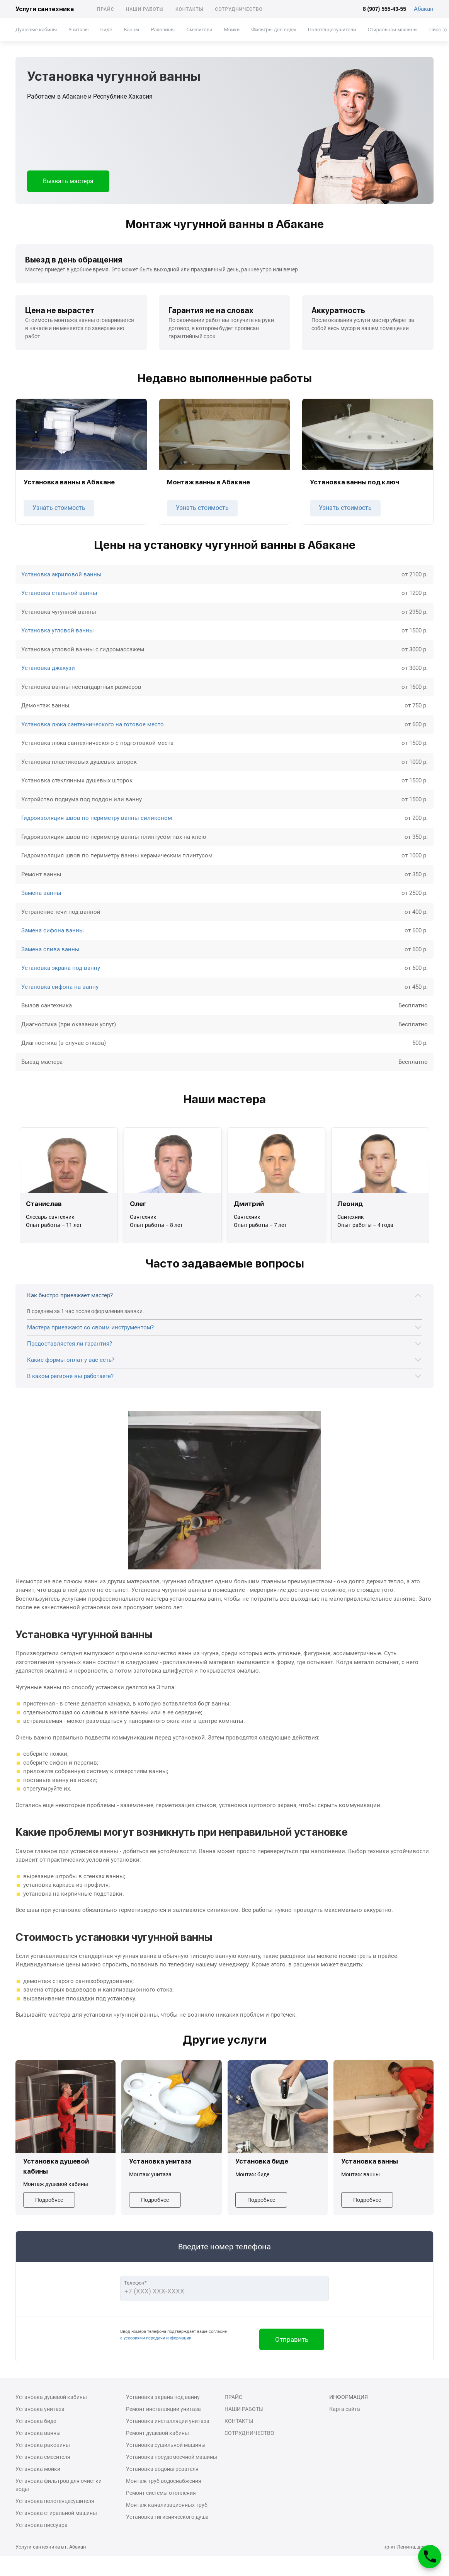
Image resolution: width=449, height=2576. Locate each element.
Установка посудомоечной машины (171, 2457)
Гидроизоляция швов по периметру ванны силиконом (96, 817)
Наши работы (145, 9)
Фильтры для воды (273, 29)
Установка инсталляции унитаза (167, 2421)
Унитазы (78, 29)
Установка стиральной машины (56, 2513)
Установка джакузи (48, 667)
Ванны (131, 29)
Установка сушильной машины (166, 2445)
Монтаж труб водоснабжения (163, 2481)
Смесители (199, 29)
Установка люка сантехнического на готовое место (92, 724)
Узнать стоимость (58, 507)
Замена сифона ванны (52, 930)
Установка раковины (42, 2445)
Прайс (105, 9)
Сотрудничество (239, 9)
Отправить (291, 2339)
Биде (106, 29)
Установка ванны (38, 2433)
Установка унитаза (40, 2409)
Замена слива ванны (50, 949)
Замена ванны (41, 892)
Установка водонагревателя (162, 2469)
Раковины (163, 29)
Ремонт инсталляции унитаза (163, 2409)
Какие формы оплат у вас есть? (70, 1359)
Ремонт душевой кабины (157, 2433)
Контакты (189, 9)
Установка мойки (37, 2469)
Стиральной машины (393, 29)
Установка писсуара (41, 2525)
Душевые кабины (36, 29)
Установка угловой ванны (57, 630)
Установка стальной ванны (59, 592)
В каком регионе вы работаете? (70, 1376)
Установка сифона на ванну (60, 986)
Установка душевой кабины (51, 2397)
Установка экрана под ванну (60, 967)
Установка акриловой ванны (61, 574)
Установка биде (35, 2421)
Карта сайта (344, 2409)
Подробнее (49, 2200)
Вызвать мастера (68, 181)
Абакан (424, 8)
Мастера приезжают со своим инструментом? (90, 1327)
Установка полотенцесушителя (54, 2501)
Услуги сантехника (44, 9)
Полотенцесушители (332, 29)
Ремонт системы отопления (161, 2493)
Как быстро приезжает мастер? (70, 1295)
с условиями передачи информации (155, 2338)
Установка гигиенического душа (167, 2517)
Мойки (232, 29)
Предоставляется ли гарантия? (69, 1343)
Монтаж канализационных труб (166, 2505)
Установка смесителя (42, 2457)
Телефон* (135, 2283)
